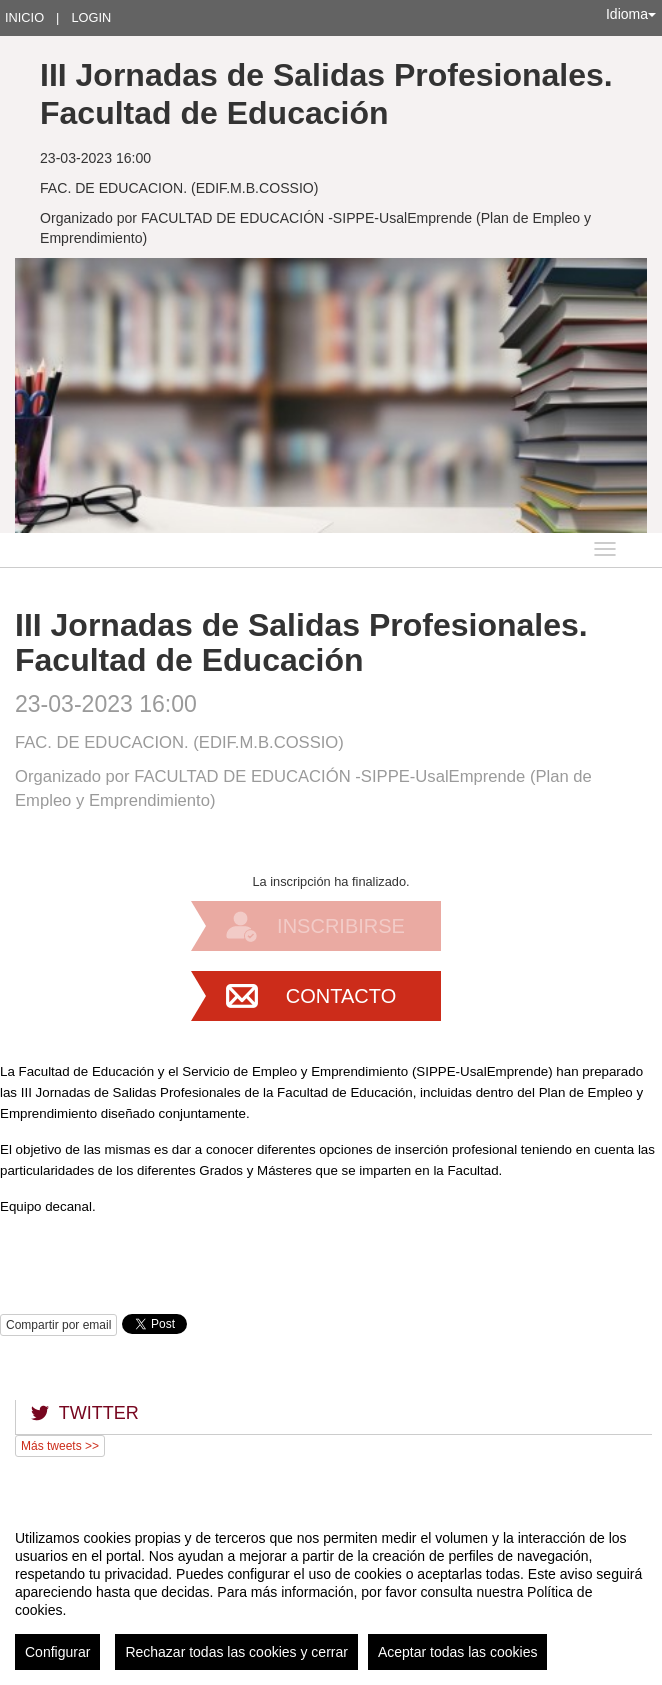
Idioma (631, 14)
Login (91, 17)
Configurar (57, 1652)
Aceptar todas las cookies (458, 1652)
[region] (331, 1592)
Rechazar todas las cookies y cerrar (236, 1652)
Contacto (341, 996)
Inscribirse (341, 926)
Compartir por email (58, 1325)
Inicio (24, 17)
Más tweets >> (60, 1446)
